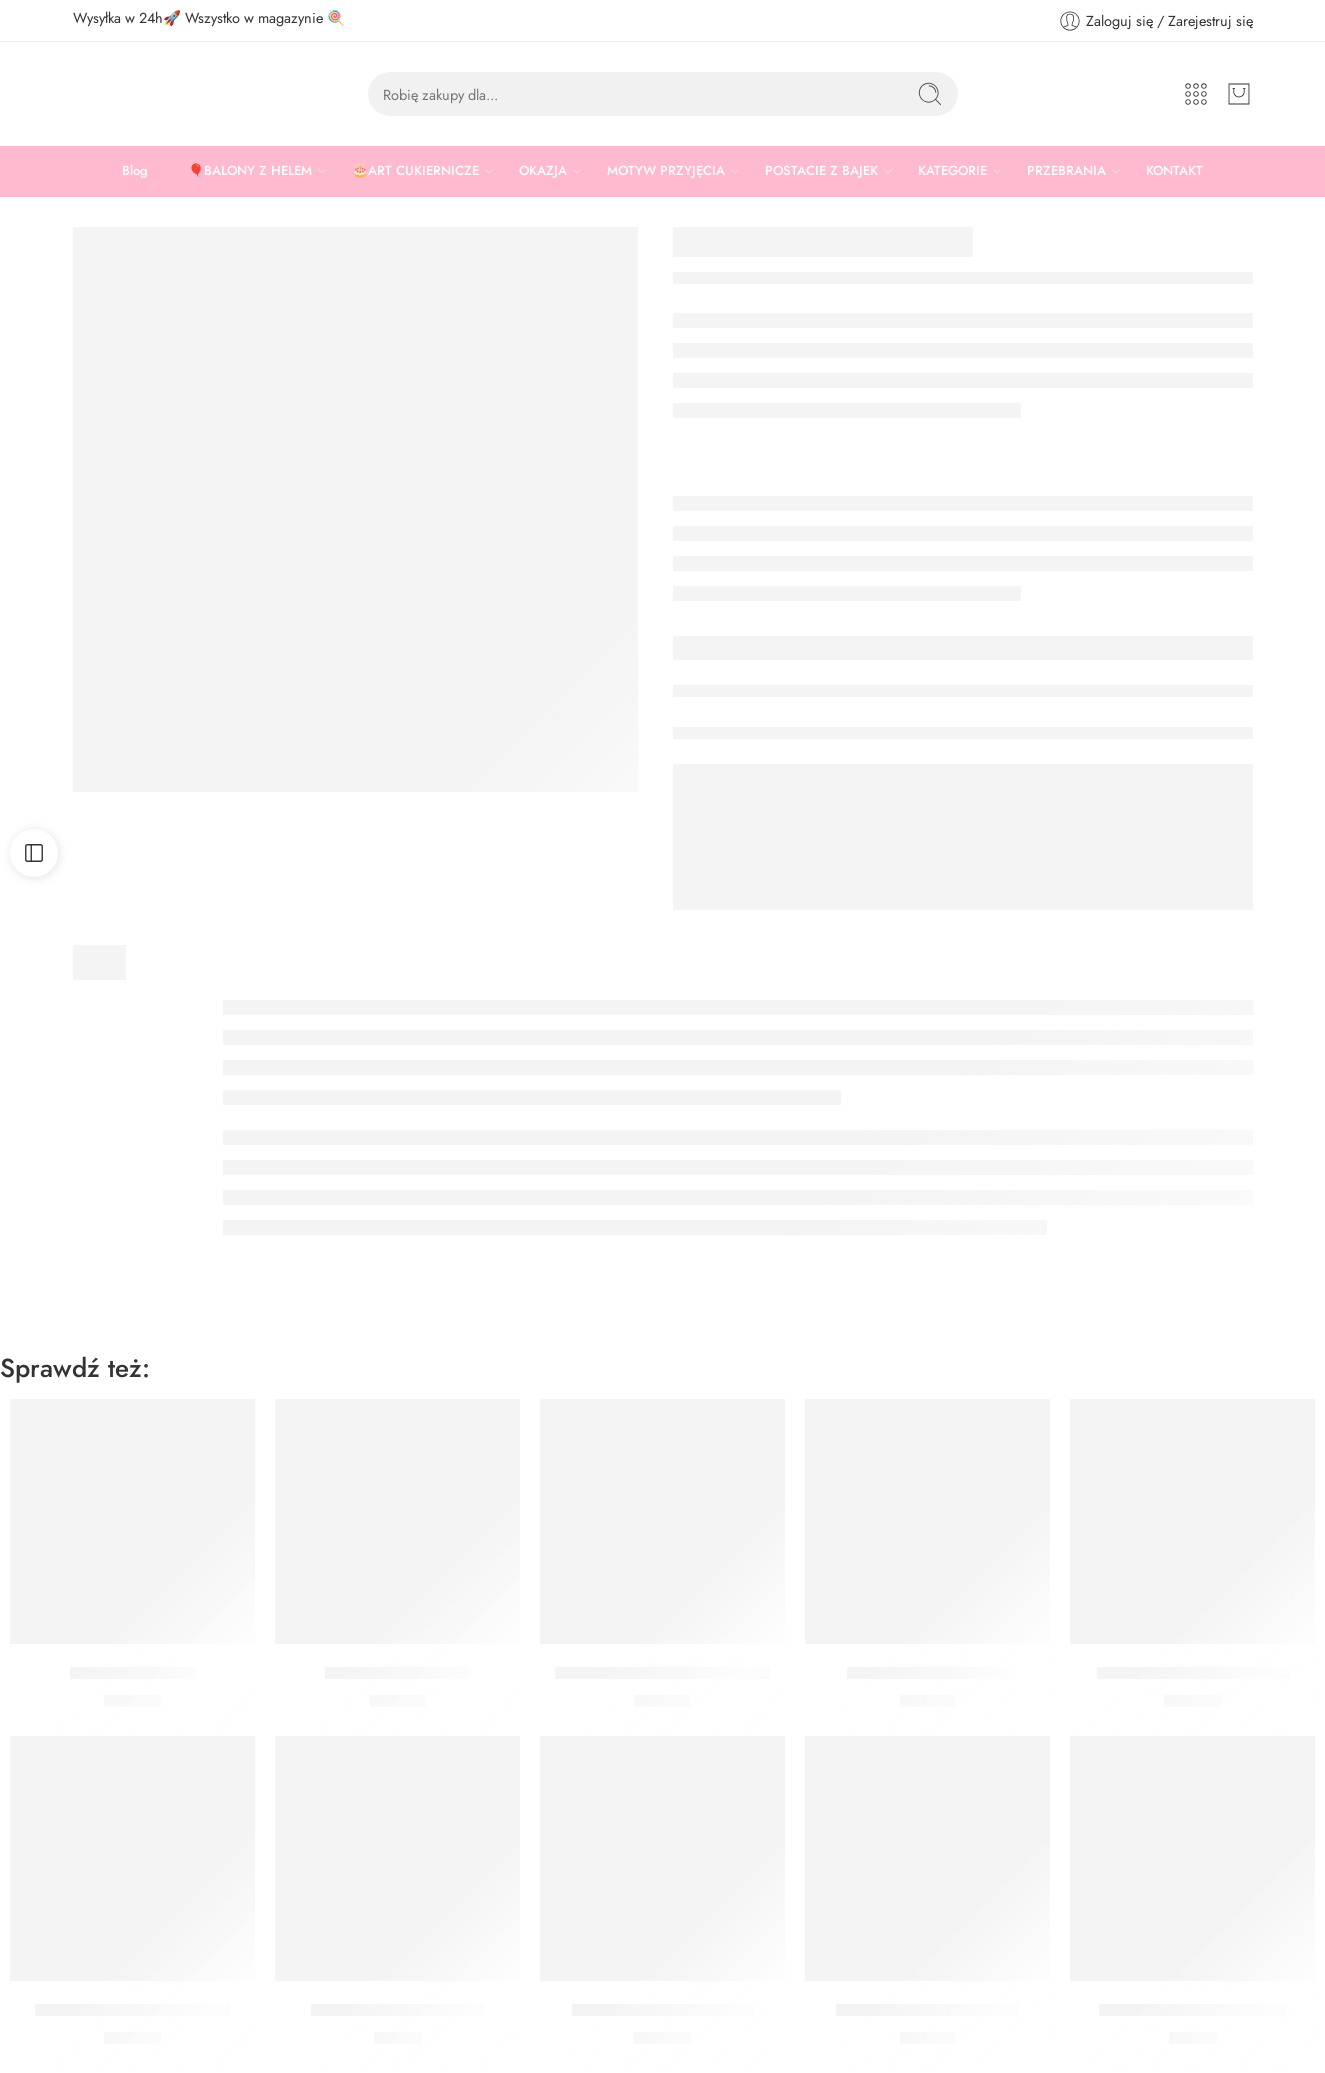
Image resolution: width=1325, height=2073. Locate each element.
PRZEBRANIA (1066, 171)
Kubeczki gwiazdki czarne (1192, 2010)
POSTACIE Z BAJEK (821, 171)
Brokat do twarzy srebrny (927, 2010)
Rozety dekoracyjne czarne (132, 2010)
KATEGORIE (952, 171)
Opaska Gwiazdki (133, 1673)
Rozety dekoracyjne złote (663, 2010)
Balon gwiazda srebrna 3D (1193, 1673)
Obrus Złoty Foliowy (398, 1673)
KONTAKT (1174, 170)
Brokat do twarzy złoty (928, 1673)
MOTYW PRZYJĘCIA (666, 171)
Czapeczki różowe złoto (397, 2010)
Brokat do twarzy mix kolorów (662, 1673)
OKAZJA (543, 171)
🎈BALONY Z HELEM (250, 171)
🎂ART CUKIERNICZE (415, 171)
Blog (135, 170)
